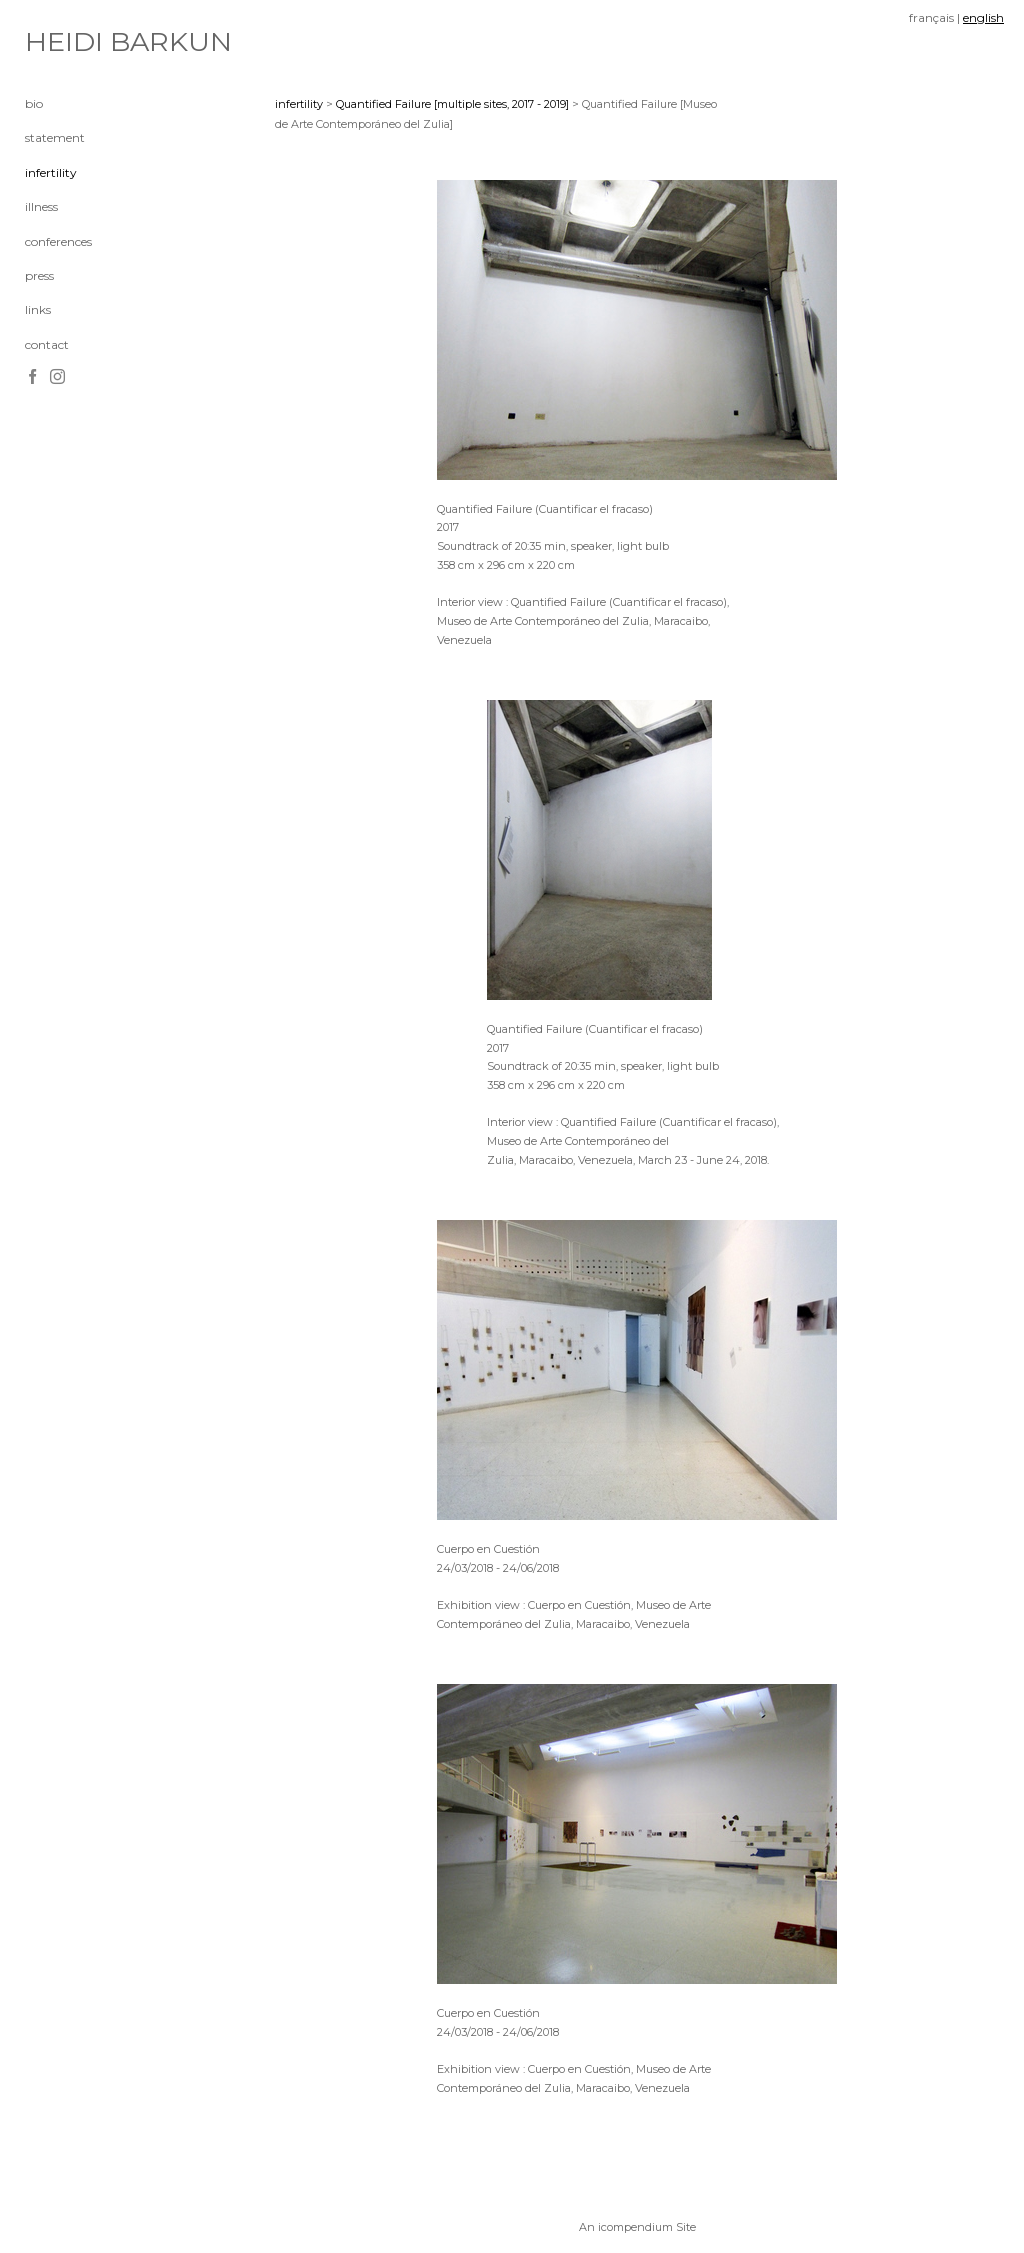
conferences (58, 241)
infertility (51, 172)
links (38, 309)
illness (41, 206)
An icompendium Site (637, 2227)
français (931, 17)
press (39, 275)
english (983, 17)
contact (47, 344)
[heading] (75, 42)
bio (34, 103)
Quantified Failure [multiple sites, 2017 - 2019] (452, 104)
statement (55, 137)
